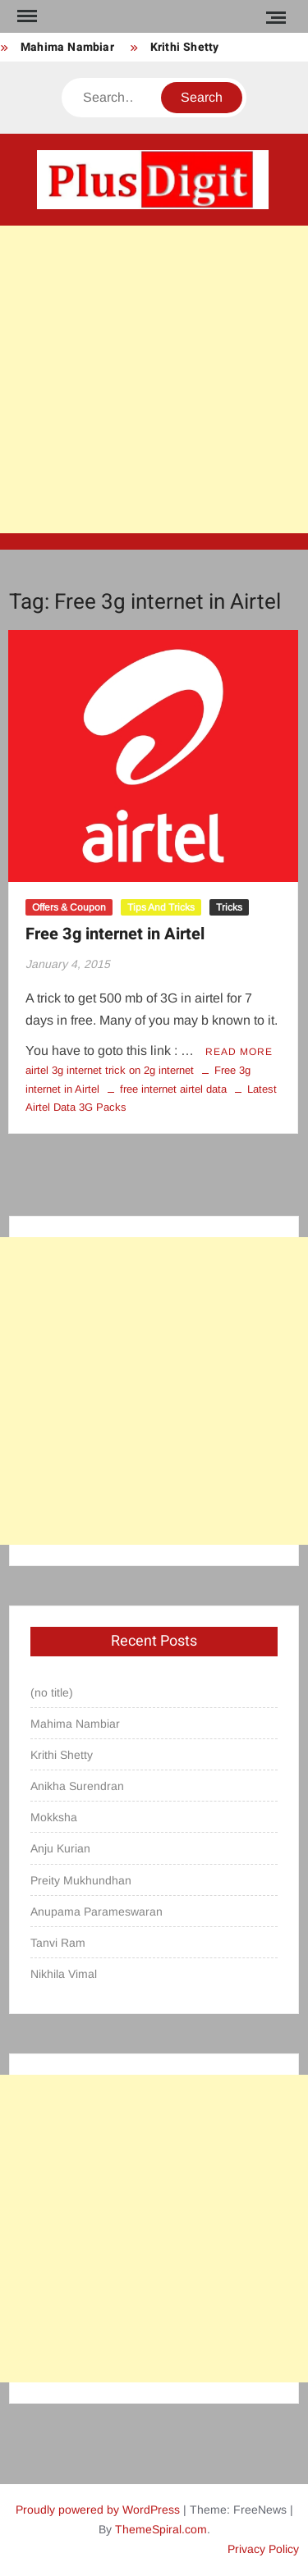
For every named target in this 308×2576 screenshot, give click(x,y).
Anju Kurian (60, 1848)
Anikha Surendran (77, 1786)
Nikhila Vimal (63, 1973)
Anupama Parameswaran (96, 1911)
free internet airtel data (173, 1089)
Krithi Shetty (184, 47)
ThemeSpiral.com (161, 2529)
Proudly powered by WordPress (98, 2509)
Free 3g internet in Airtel (115, 934)
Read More (239, 1051)
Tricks (229, 907)
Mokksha (53, 1817)
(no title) (51, 1692)
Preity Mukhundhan (80, 1880)
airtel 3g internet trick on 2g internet (109, 1070)
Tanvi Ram (57, 1942)
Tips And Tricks (161, 907)
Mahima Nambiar (67, 47)
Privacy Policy (263, 2548)
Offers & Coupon (69, 907)
